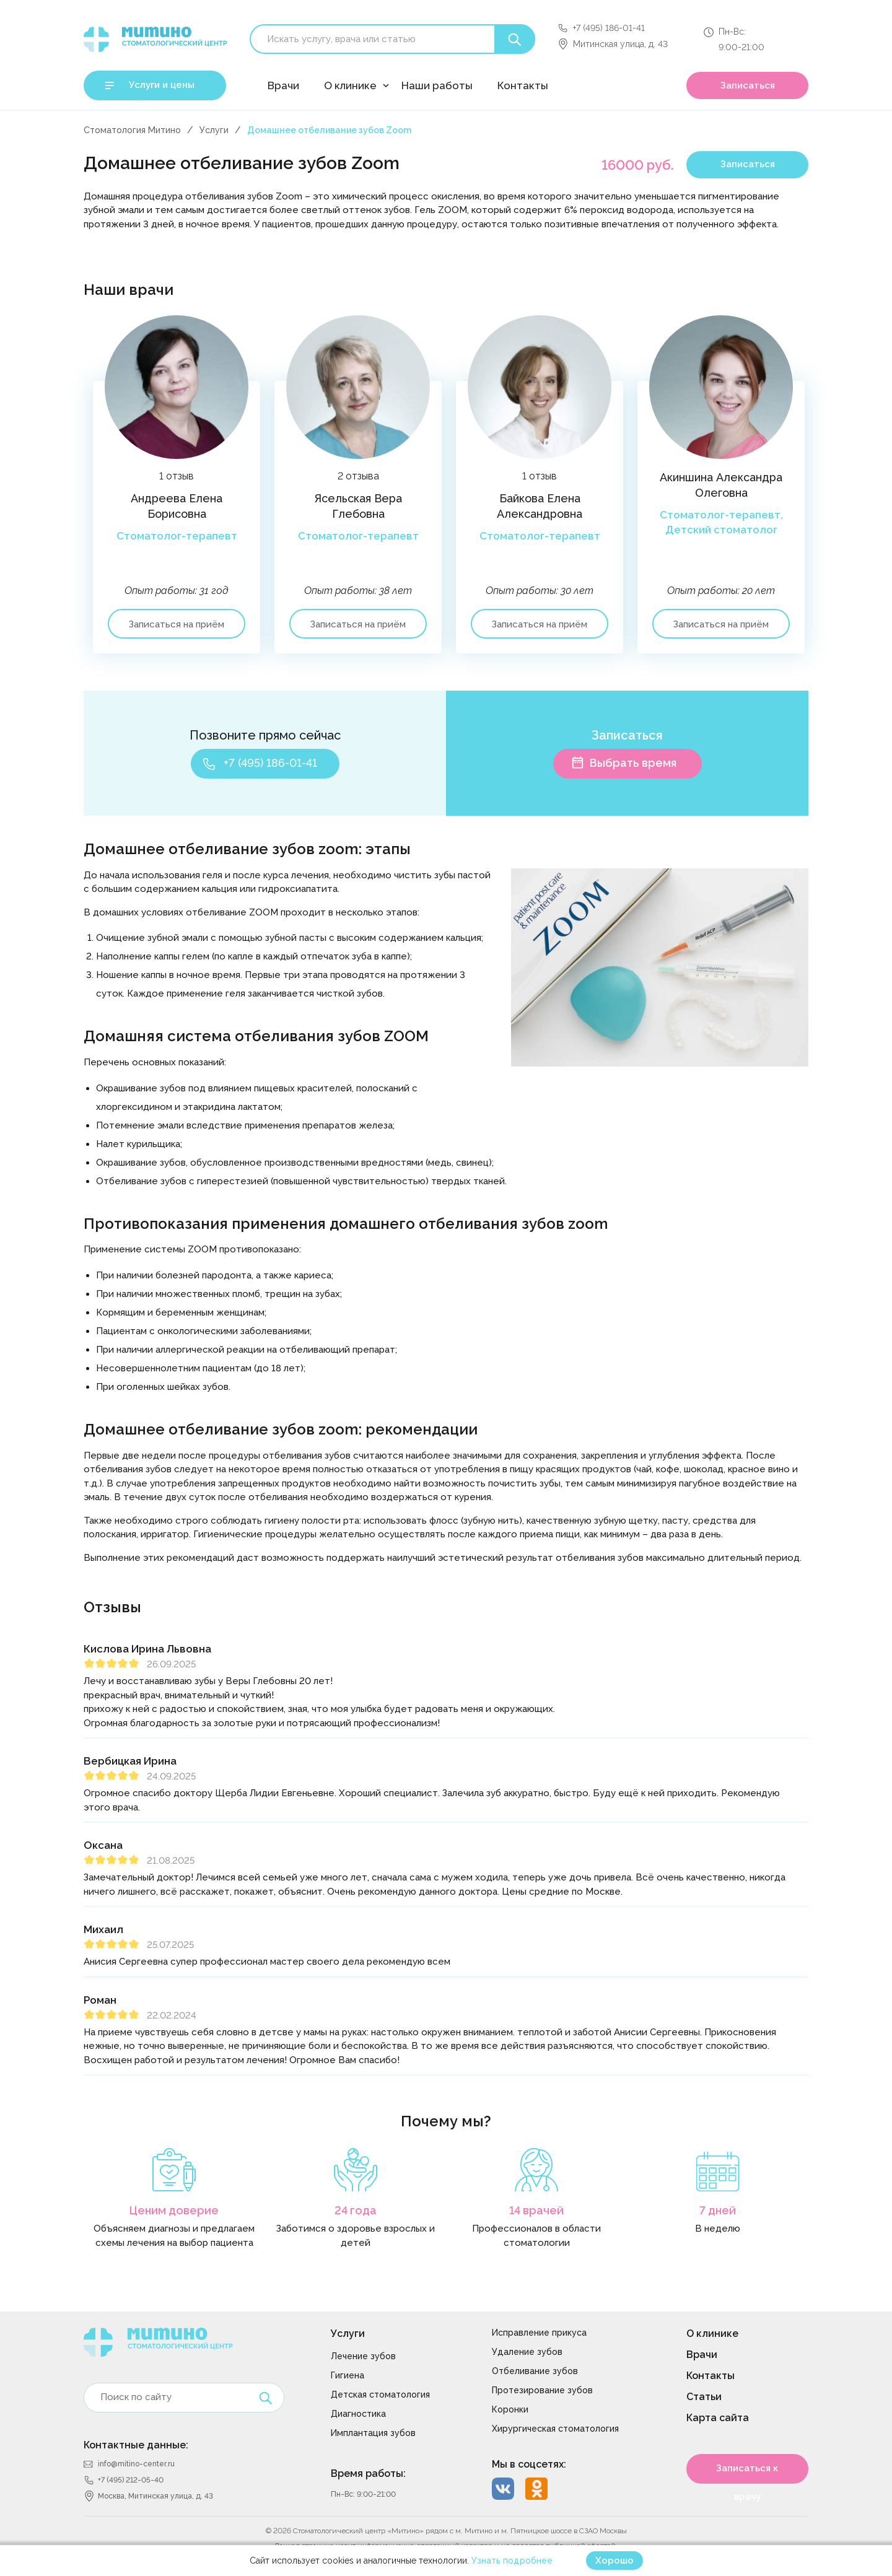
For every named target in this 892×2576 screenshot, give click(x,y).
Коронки (510, 2409)
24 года (355, 2210)
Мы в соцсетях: (529, 2464)
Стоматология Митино (132, 130)
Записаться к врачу (747, 2473)
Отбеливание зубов (535, 2371)
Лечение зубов (363, 2356)
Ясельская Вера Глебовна (358, 506)
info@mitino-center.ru (136, 2464)
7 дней (717, 2210)
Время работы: (368, 2473)
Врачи (283, 85)
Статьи (704, 2397)
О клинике (350, 85)
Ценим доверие (174, 2210)
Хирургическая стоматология (555, 2429)
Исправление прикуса (539, 2333)
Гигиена (347, 2375)
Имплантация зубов (373, 2433)
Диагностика (358, 2414)
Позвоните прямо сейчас (265, 735)
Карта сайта (717, 2418)
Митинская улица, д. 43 (620, 44)
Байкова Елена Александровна (539, 506)
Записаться (747, 85)
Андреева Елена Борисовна (176, 506)
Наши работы (437, 85)
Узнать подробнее (512, 2560)
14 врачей (536, 2210)
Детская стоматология (380, 2394)
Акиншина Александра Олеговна (721, 485)
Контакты (522, 85)
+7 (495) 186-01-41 (609, 28)
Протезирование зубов (542, 2390)
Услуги (214, 130)
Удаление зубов (527, 2352)
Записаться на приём (176, 624)
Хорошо (614, 2560)
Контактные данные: (136, 2445)
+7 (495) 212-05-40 (131, 2480)
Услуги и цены (162, 84)
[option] (174, 496)
